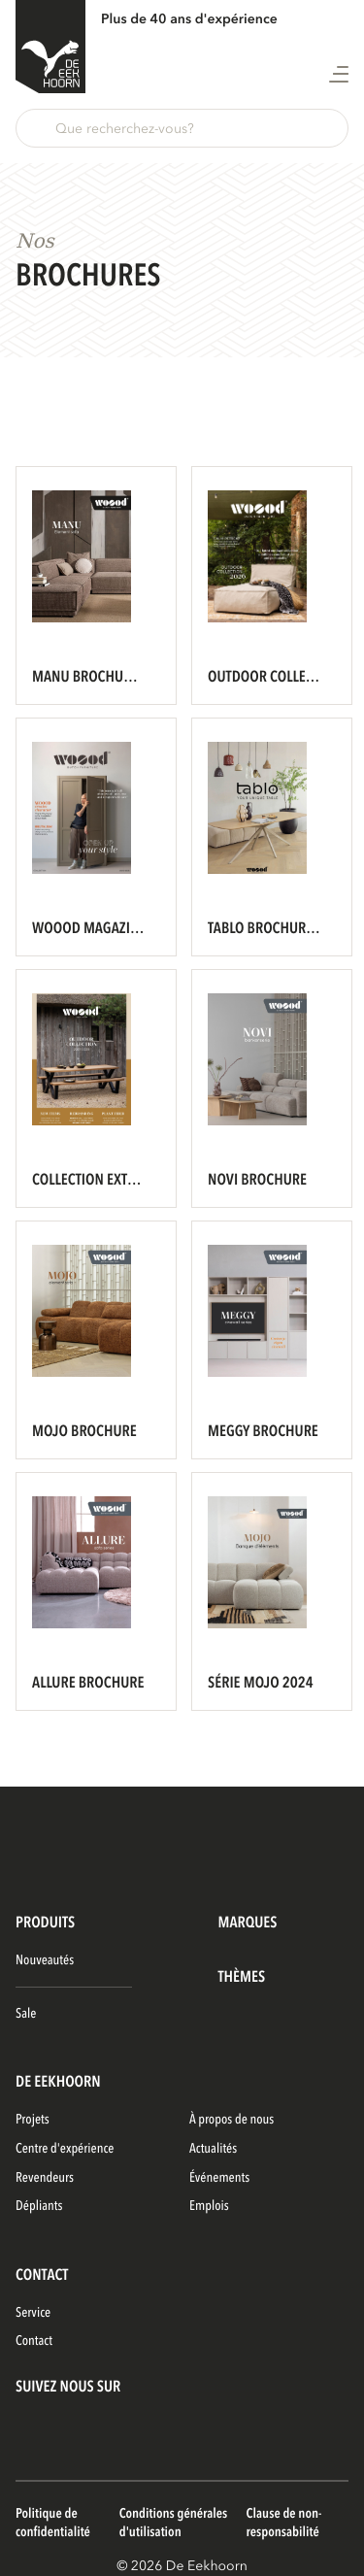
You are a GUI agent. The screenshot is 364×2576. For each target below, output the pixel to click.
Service (33, 2313)
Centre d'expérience (65, 2149)
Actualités (213, 2149)
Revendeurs (45, 2178)
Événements (219, 2178)
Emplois (209, 2206)
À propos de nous (231, 2120)
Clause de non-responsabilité (284, 2523)
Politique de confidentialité (53, 2523)
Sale (26, 2014)
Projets (33, 2120)
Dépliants (39, 2206)
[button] (182, 128)
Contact (34, 2341)
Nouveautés (45, 1961)
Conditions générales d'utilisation (173, 2523)
